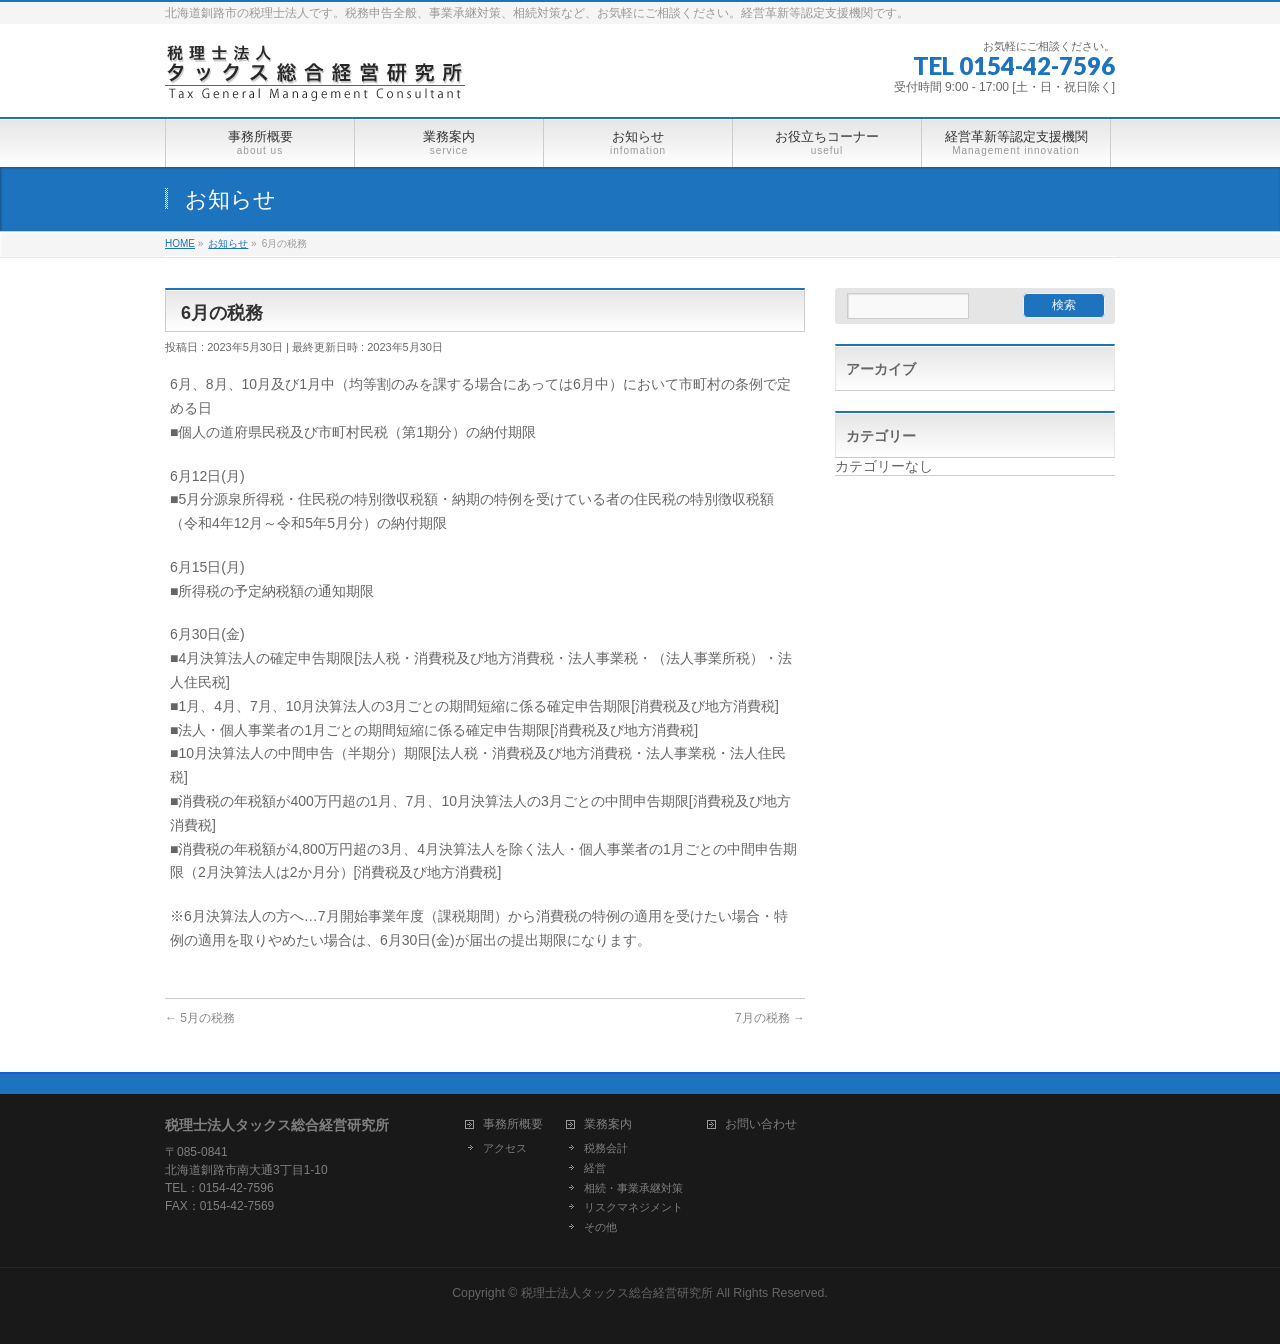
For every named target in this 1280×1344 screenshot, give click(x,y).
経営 (595, 1168)
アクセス (505, 1148)
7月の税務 (770, 1018)
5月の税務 (200, 1018)
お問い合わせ (761, 1124)
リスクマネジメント (633, 1207)
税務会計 (606, 1148)
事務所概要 (513, 1124)
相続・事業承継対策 (633, 1188)
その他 (600, 1227)
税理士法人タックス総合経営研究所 (617, 1293)
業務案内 (608, 1124)
